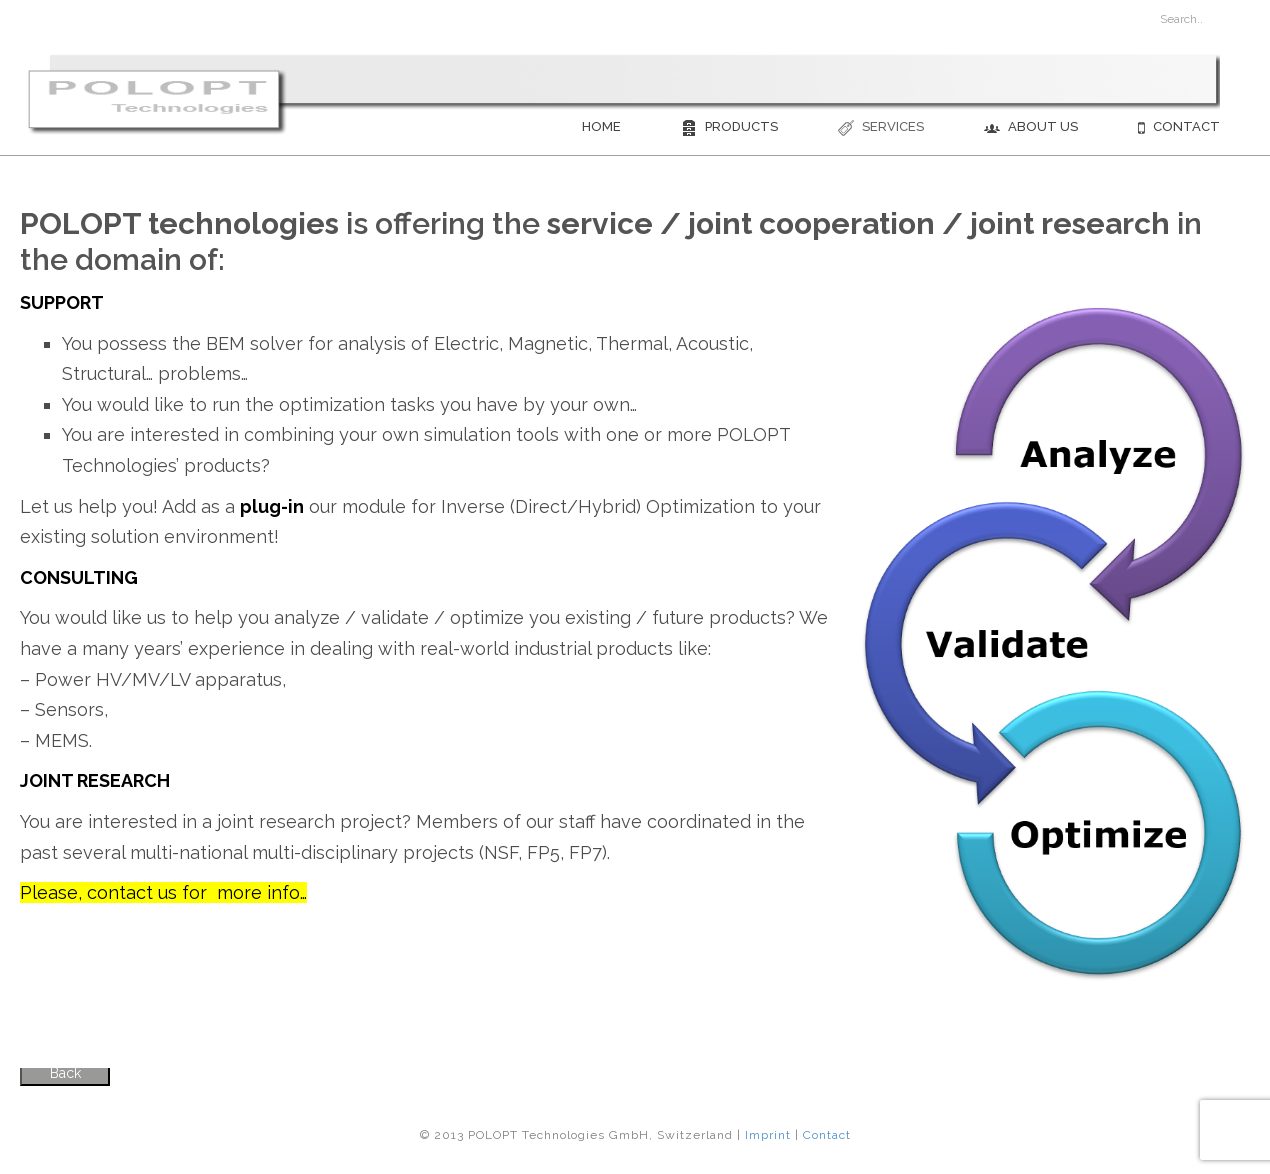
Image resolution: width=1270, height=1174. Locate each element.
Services (881, 127)
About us (1031, 127)
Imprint (768, 1135)
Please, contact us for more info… (163, 892)
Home (601, 126)
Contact (1179, 127)
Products (729, 127)
